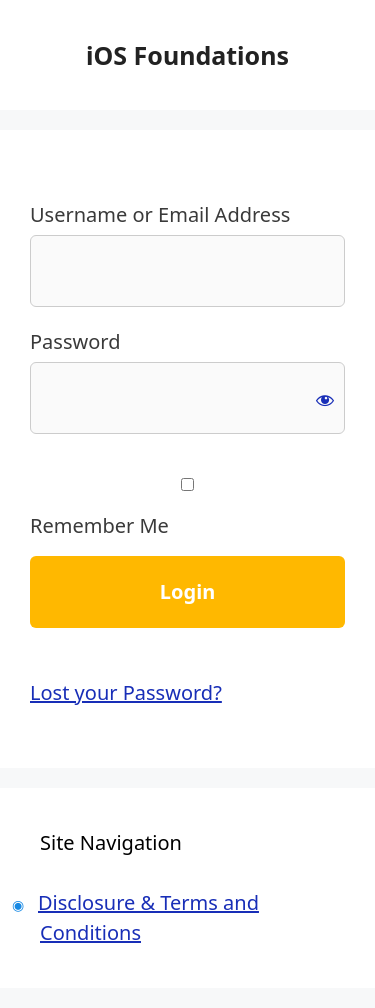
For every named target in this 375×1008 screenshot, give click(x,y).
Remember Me (187, 508)
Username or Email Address (160, 214)
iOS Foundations (187, 55)
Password (75, 341)
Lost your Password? (126, 692)
